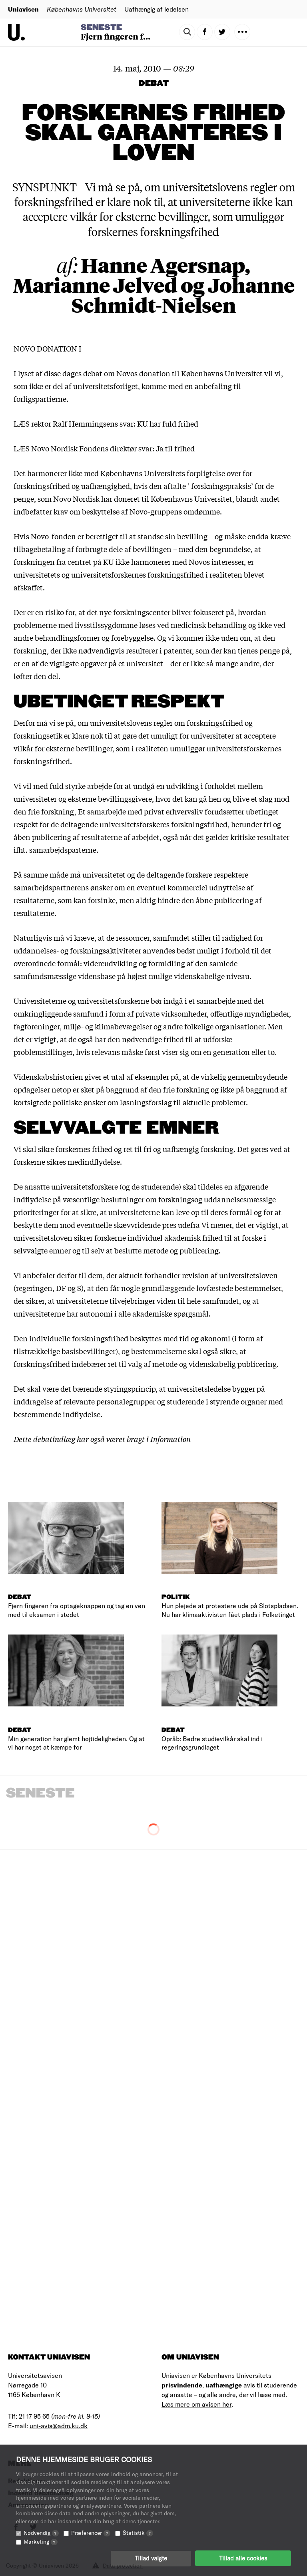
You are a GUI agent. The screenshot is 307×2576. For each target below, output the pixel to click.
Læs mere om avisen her (196, 2404)
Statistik (138, 2532)
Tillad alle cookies (243, 2558)
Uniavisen (23, 9)
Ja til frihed (175, 448)
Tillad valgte (151, 2558)
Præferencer (90, 2532)
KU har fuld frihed (167, 423)
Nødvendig (41, 2532)
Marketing (41, 2541)
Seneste (101, 27)
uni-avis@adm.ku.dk (59, 2425)
